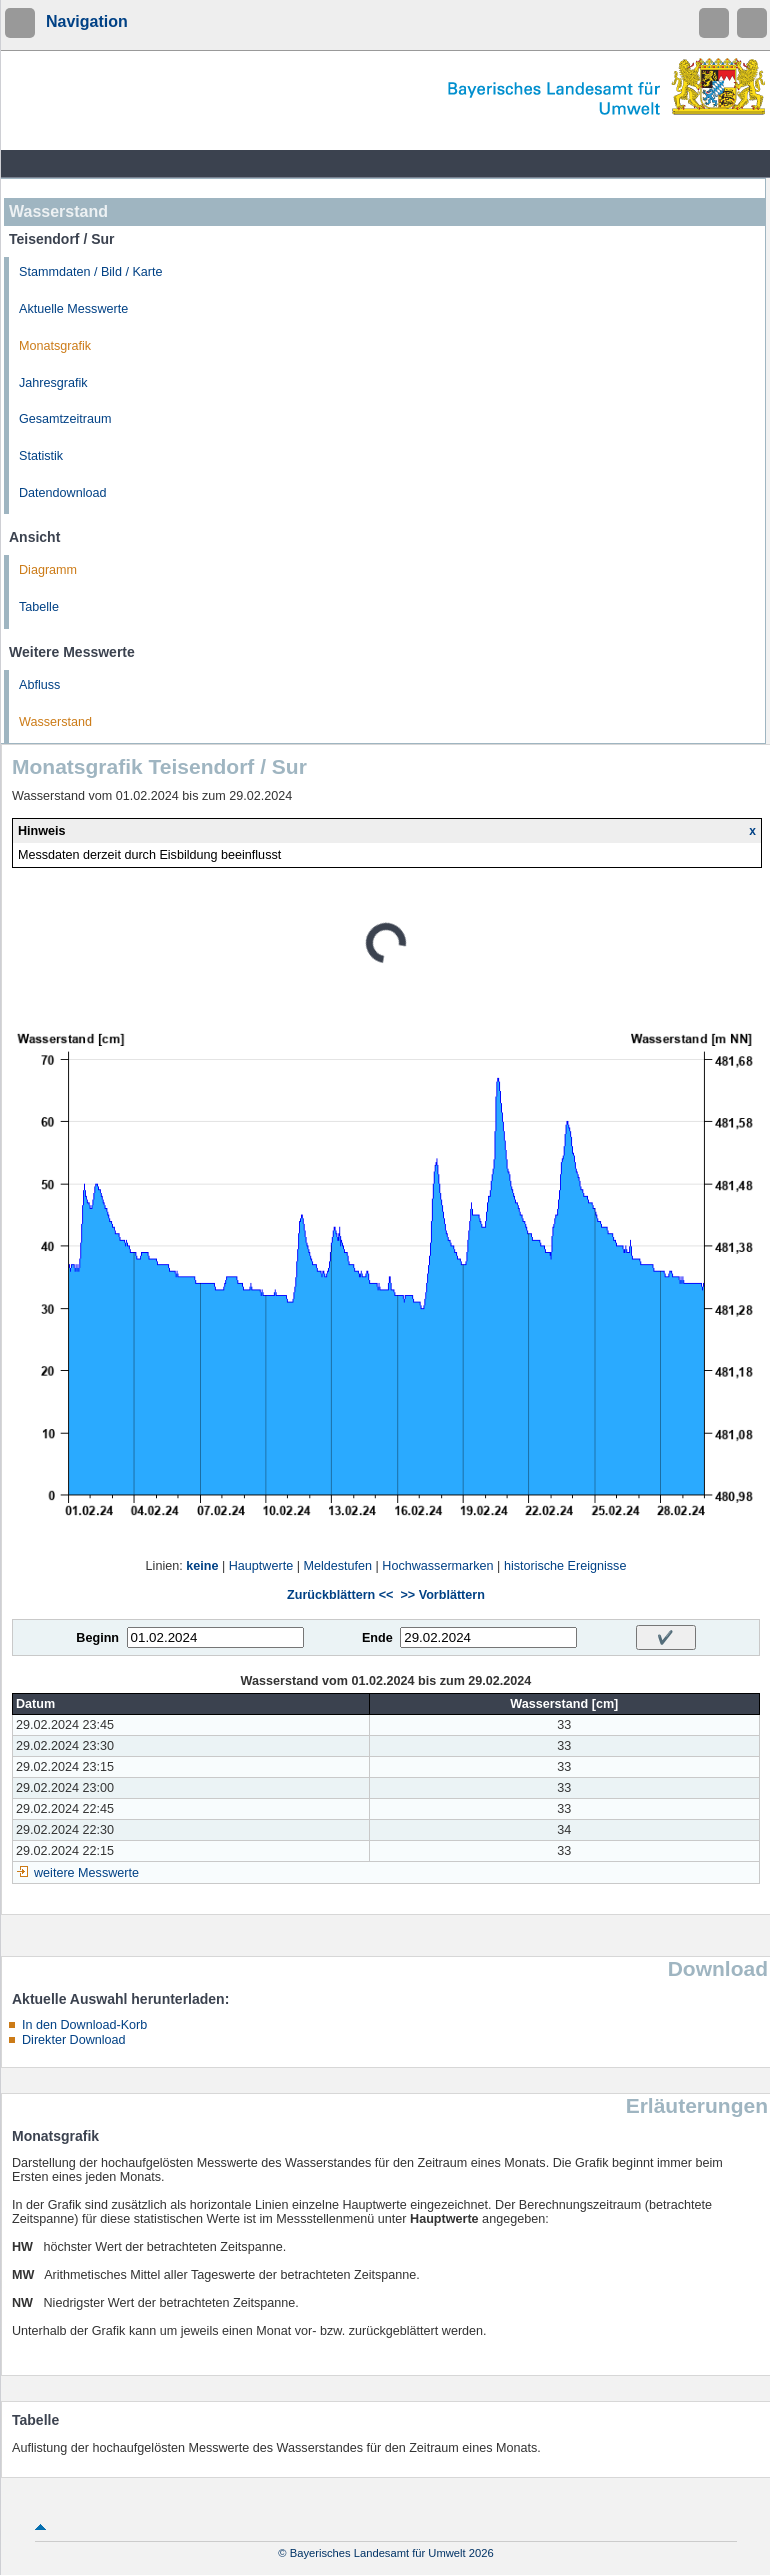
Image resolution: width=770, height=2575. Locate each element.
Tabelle (39, 607)
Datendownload (63, 493)
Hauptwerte (261, 1566)
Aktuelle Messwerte (73, 309)
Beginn (97, 1638)
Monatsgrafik (55, 346)
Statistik (41, 456)
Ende (377, 1638)
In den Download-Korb (84, 2025)
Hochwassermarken (437, 1566)
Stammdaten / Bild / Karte (91, 272)
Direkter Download (74, 2040)
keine (202, 1566)
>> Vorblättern (442, 1595)
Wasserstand (55, 722)
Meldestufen (337, 1566)
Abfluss (39, 685)
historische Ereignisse (565, 1566)
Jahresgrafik (53, 383)
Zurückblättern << (340, 1595)
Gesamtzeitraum (65, 419)
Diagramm (48, 570)
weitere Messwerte (86, 1873)
